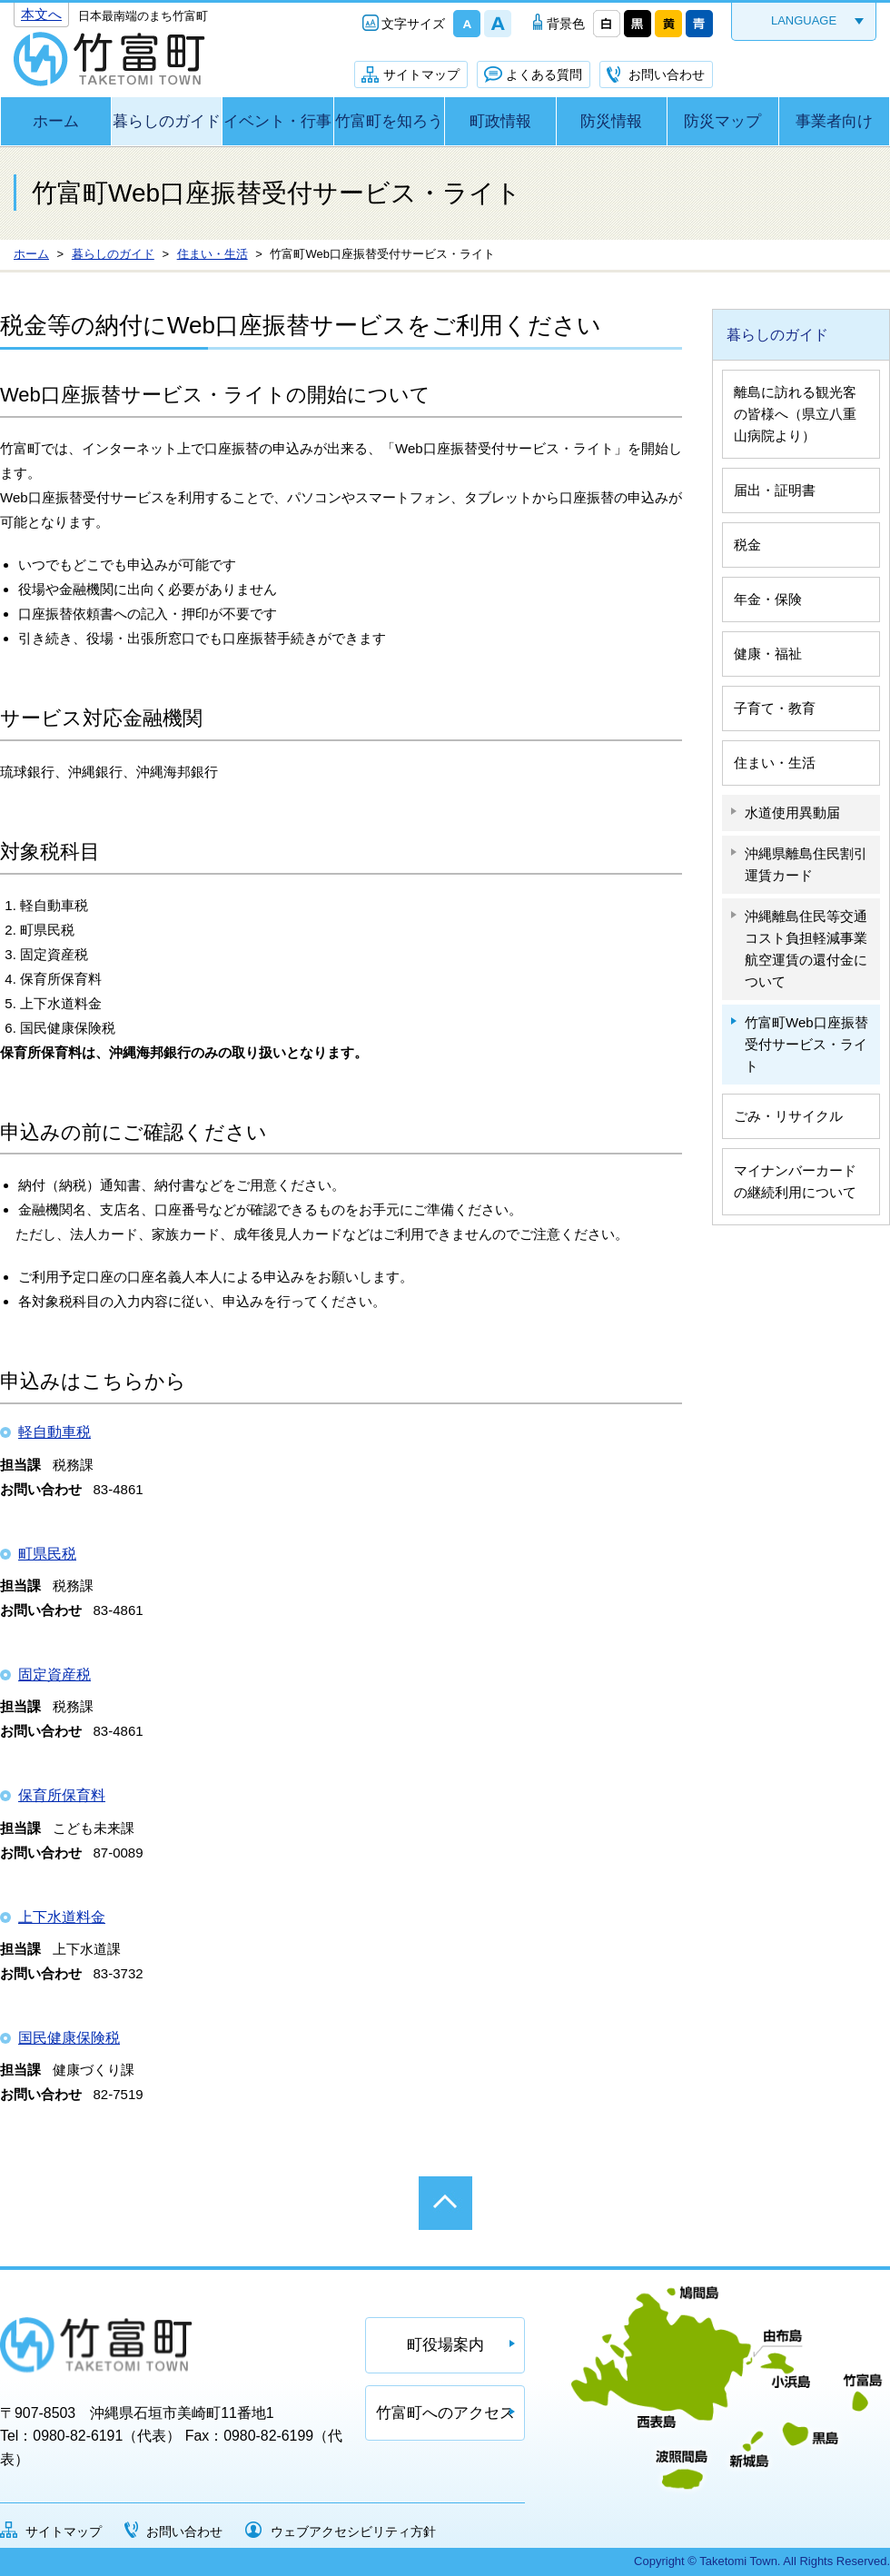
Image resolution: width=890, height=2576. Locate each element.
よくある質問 (544, 74)
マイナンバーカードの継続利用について (795, 1181)
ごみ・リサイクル (788, 1116)
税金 (747, 544)
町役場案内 (445, 2344)
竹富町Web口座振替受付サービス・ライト (806, 1044)
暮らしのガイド (167, 121)
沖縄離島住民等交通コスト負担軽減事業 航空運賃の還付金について (806, 948)
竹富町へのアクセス (445, 2413)
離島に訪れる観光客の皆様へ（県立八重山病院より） (795, 413)
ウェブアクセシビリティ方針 (353, 2531)
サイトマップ (421, 74)
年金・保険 (768, 599)
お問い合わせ (666, 74)
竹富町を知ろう (389, 121)
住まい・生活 (775, 762)
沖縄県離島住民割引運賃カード (806, 864)
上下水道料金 (61, 1917)
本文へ (41, 14)
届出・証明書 (775, 490)
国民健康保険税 (69, 2038)
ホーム (56, 121)
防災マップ (722, 121)
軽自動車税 (54, 1432)
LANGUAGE (803, 20)
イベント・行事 (277, 121)
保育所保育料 (61, 1795)
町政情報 (500, 121)
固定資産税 (54, 1674)
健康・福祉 (768, 653)
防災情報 (611, 121)
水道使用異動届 (792, 812)
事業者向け (834, 121)
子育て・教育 (775, 708)
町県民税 (47, 1553)
